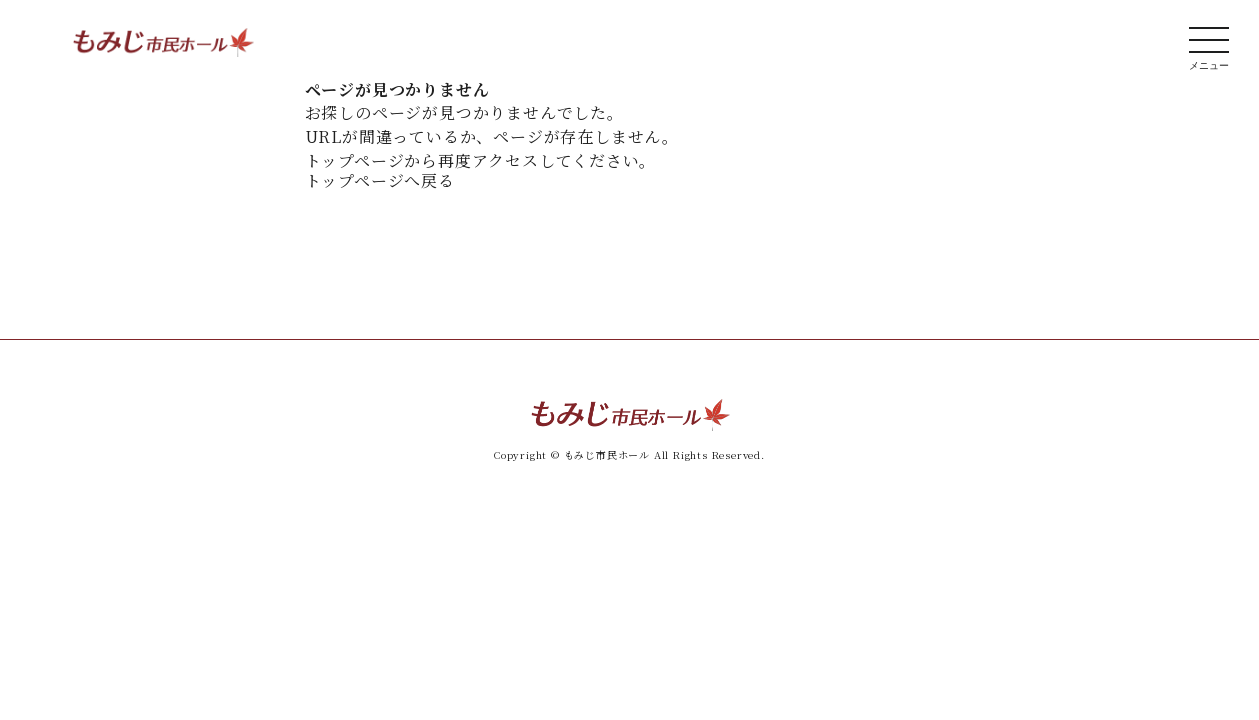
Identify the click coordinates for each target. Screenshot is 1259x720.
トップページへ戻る (380, 180)
